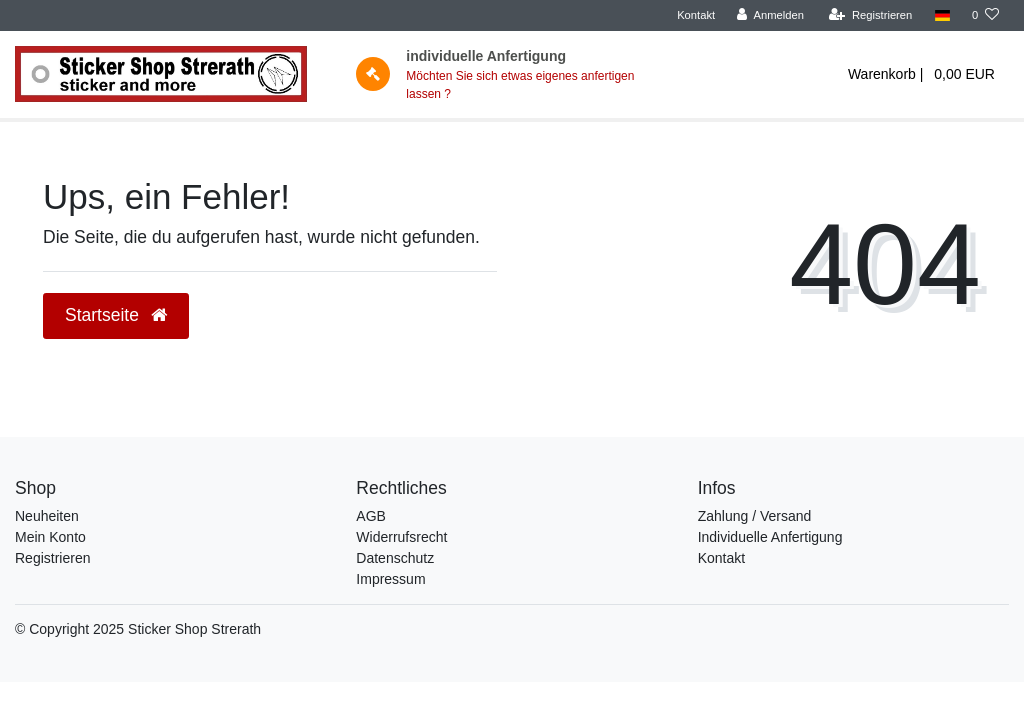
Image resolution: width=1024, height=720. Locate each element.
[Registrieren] (870, 15)
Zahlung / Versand (755, 516)
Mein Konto (50, 537)
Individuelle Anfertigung (770, 537)
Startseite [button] (116, 315)
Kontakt (696, 15)
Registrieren (52, 558)
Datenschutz (395, 558)
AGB (371, 516)
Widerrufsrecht (401, 537)
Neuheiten (47, 516)
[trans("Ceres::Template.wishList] (985, 15)
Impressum (390, 579)
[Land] (941, 15)
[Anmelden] (770, 15)
